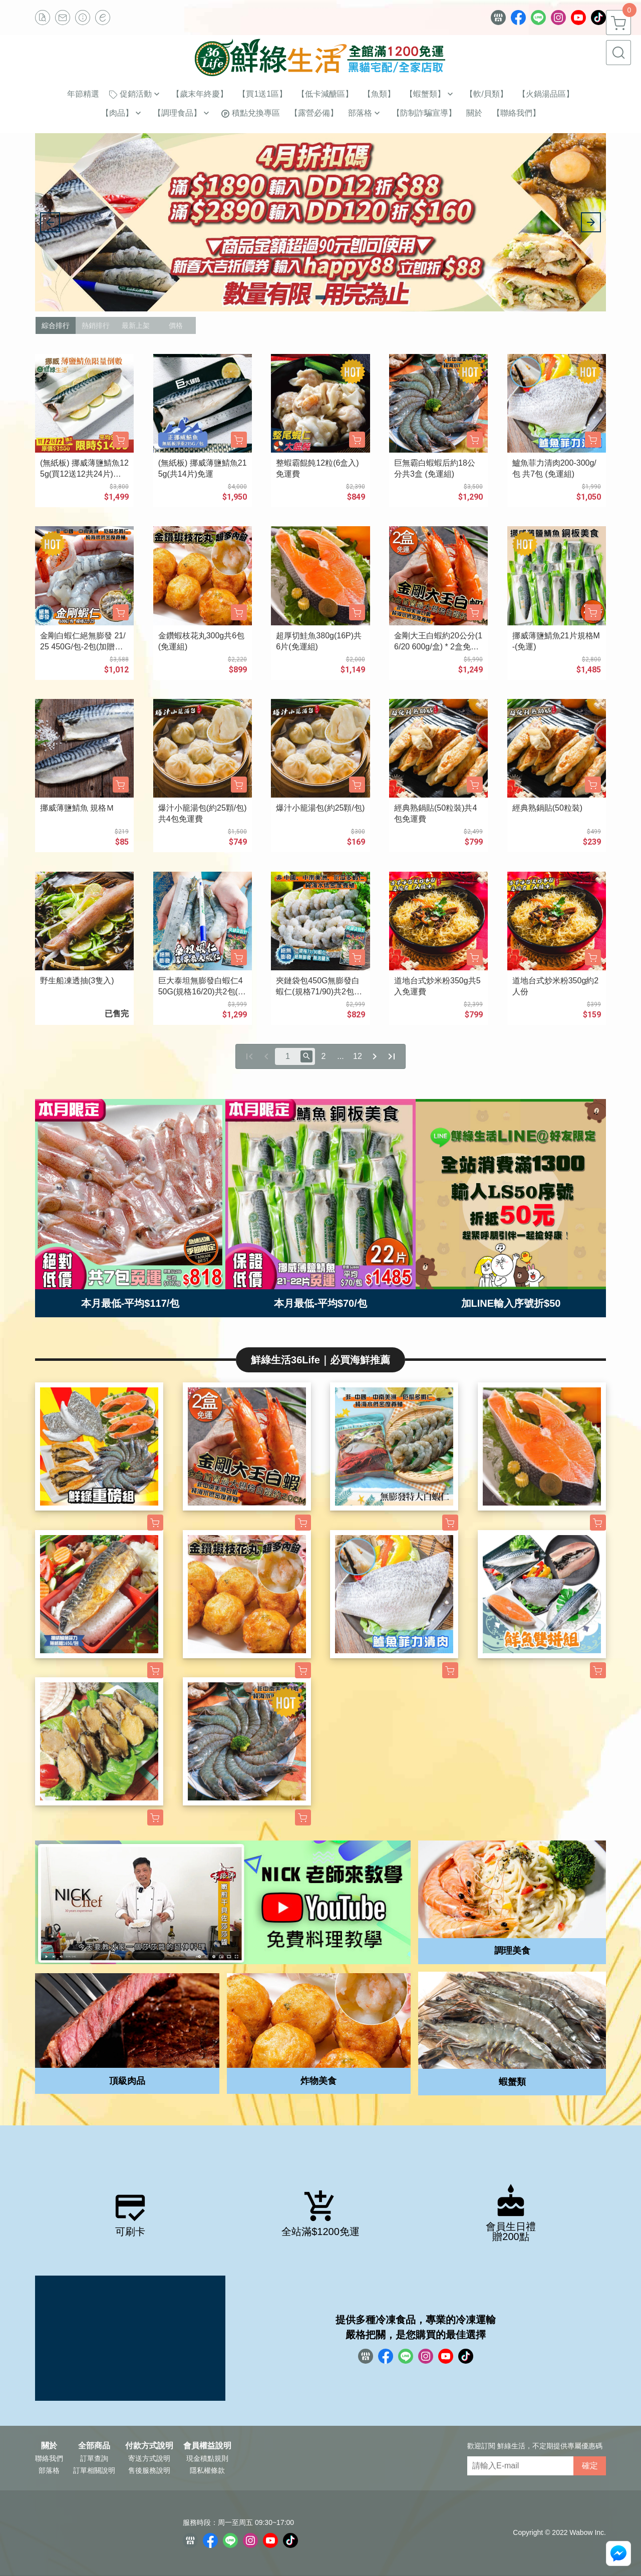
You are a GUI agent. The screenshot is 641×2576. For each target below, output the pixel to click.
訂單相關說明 (94, 2470)
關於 (49, 2446)
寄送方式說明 (149, 2458)
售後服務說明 (149, 2470)
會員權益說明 (207, 2446)
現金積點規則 (207, 2458)
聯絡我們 (49, 2458)
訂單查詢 (94, 2458)
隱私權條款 (207, 2470)
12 (357, 1056)
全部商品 (94, 2446)
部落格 (49, 2470)
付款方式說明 (149, 2446)
